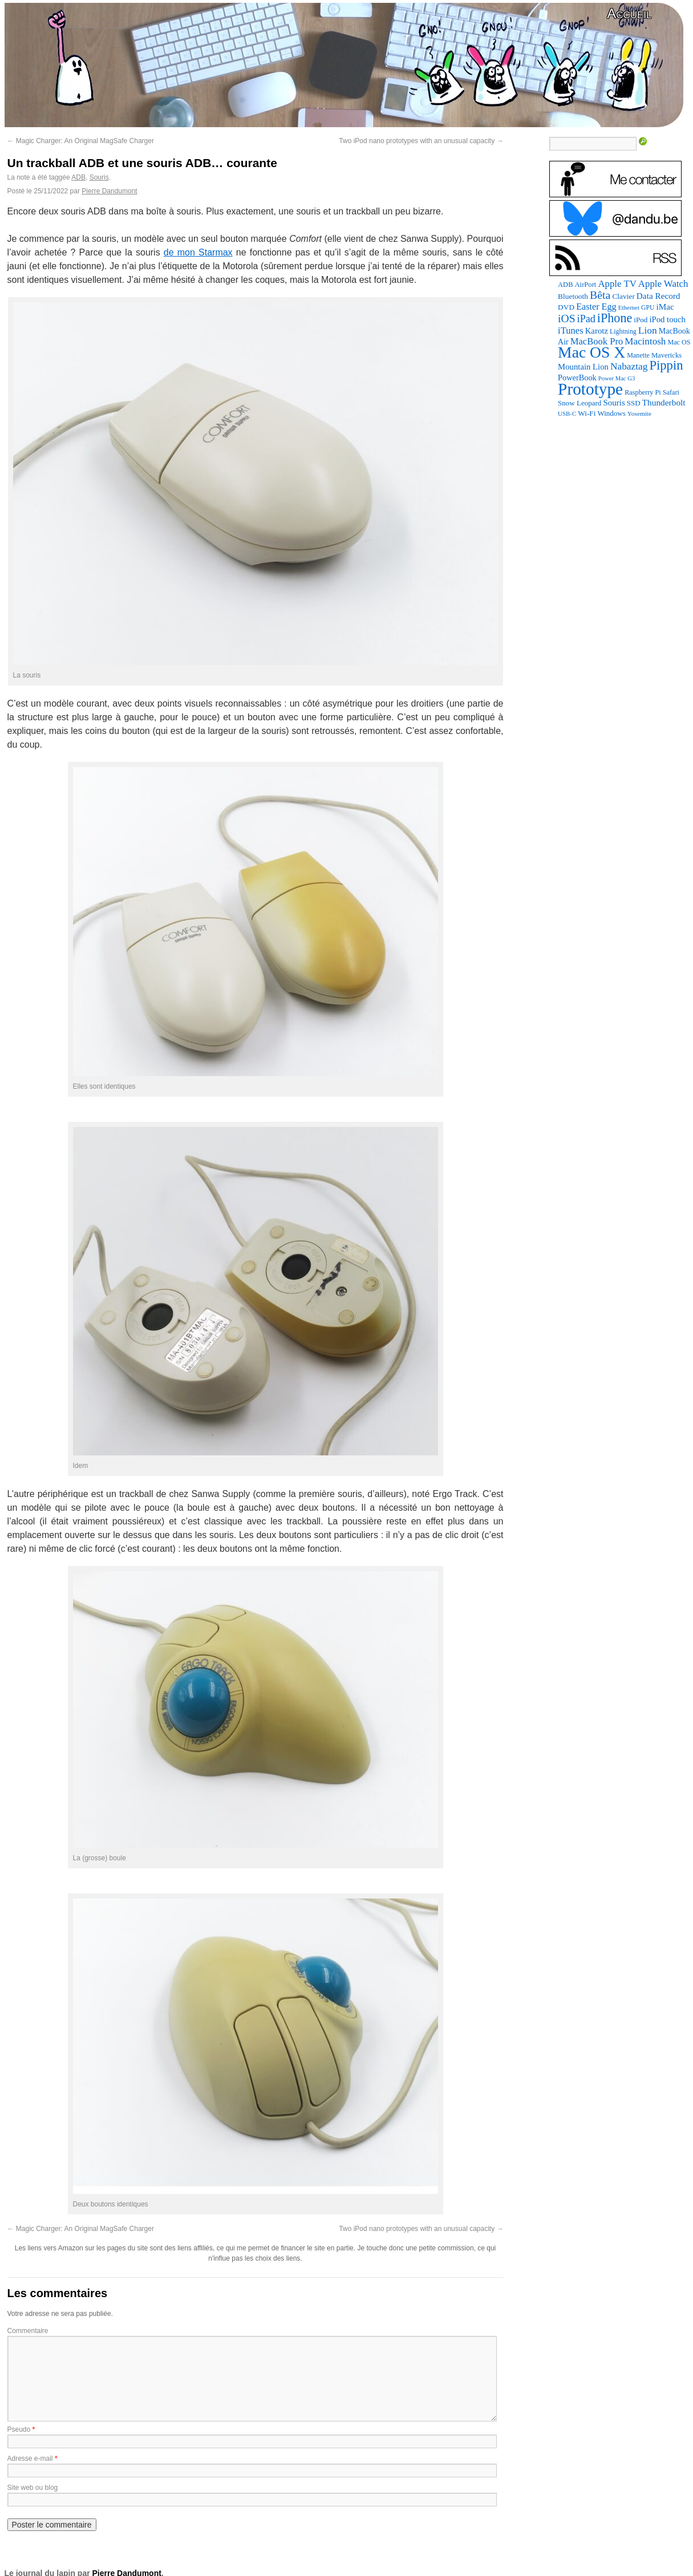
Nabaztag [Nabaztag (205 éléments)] (629, 366)
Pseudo (19, 2429)
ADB (78, 177)
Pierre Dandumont (109, 191)
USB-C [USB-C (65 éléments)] (567, 413)
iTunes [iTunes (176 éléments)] (570, 330)
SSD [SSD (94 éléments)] (634, 403)
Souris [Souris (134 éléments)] (614, 402)
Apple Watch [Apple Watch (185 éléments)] (663, 283)
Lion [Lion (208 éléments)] (647, 330)
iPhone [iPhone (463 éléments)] (614, 318)
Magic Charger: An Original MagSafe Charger (80, 141)
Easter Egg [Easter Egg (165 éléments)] (596, 306)
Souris (99, 177)
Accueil (629, 13)
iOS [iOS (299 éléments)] (567, 318)
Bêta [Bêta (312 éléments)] (600, 295)
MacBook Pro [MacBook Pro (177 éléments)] (596, 341)
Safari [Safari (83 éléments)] (671, 392)
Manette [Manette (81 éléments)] (638, 355)
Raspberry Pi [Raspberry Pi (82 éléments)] (643, 392)
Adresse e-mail (30, 2459)
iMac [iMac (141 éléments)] (665, 306)
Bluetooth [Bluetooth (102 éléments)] (573, 296)
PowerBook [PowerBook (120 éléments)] (577, 377)
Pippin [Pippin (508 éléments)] (666, 365)
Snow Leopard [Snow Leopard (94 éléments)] (579, 403)
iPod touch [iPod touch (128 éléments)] (667, 319)
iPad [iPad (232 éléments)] (586, 318)
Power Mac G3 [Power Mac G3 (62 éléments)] (616, 378)
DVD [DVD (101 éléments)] (566, 307)
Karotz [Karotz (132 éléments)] (596, 330)
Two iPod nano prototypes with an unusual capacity (421, 141)
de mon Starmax (198, 252)
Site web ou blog (32, 2488)
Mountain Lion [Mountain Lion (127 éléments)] (583, 366)
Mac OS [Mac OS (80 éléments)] (678, 342)
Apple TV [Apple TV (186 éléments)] (617, 283)
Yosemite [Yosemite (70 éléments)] (639, 413)
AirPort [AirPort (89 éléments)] (586, 285)
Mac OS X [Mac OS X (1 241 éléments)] (591, 352)
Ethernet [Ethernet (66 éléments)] (628, 307)
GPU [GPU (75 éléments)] (647, 307)
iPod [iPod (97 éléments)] (640, 319)
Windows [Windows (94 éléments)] (611, 413)
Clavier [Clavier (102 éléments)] (623, 296)
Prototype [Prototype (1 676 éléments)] (590, 389)
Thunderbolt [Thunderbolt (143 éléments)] (664, 402)
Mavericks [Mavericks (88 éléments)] (666, 355)
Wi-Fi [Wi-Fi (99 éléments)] (586, 413)
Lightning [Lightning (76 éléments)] (623, 331)
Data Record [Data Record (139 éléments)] (658, 296)
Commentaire (27, 2331)
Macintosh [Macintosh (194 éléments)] (645, 341)
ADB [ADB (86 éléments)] (565, 285)
